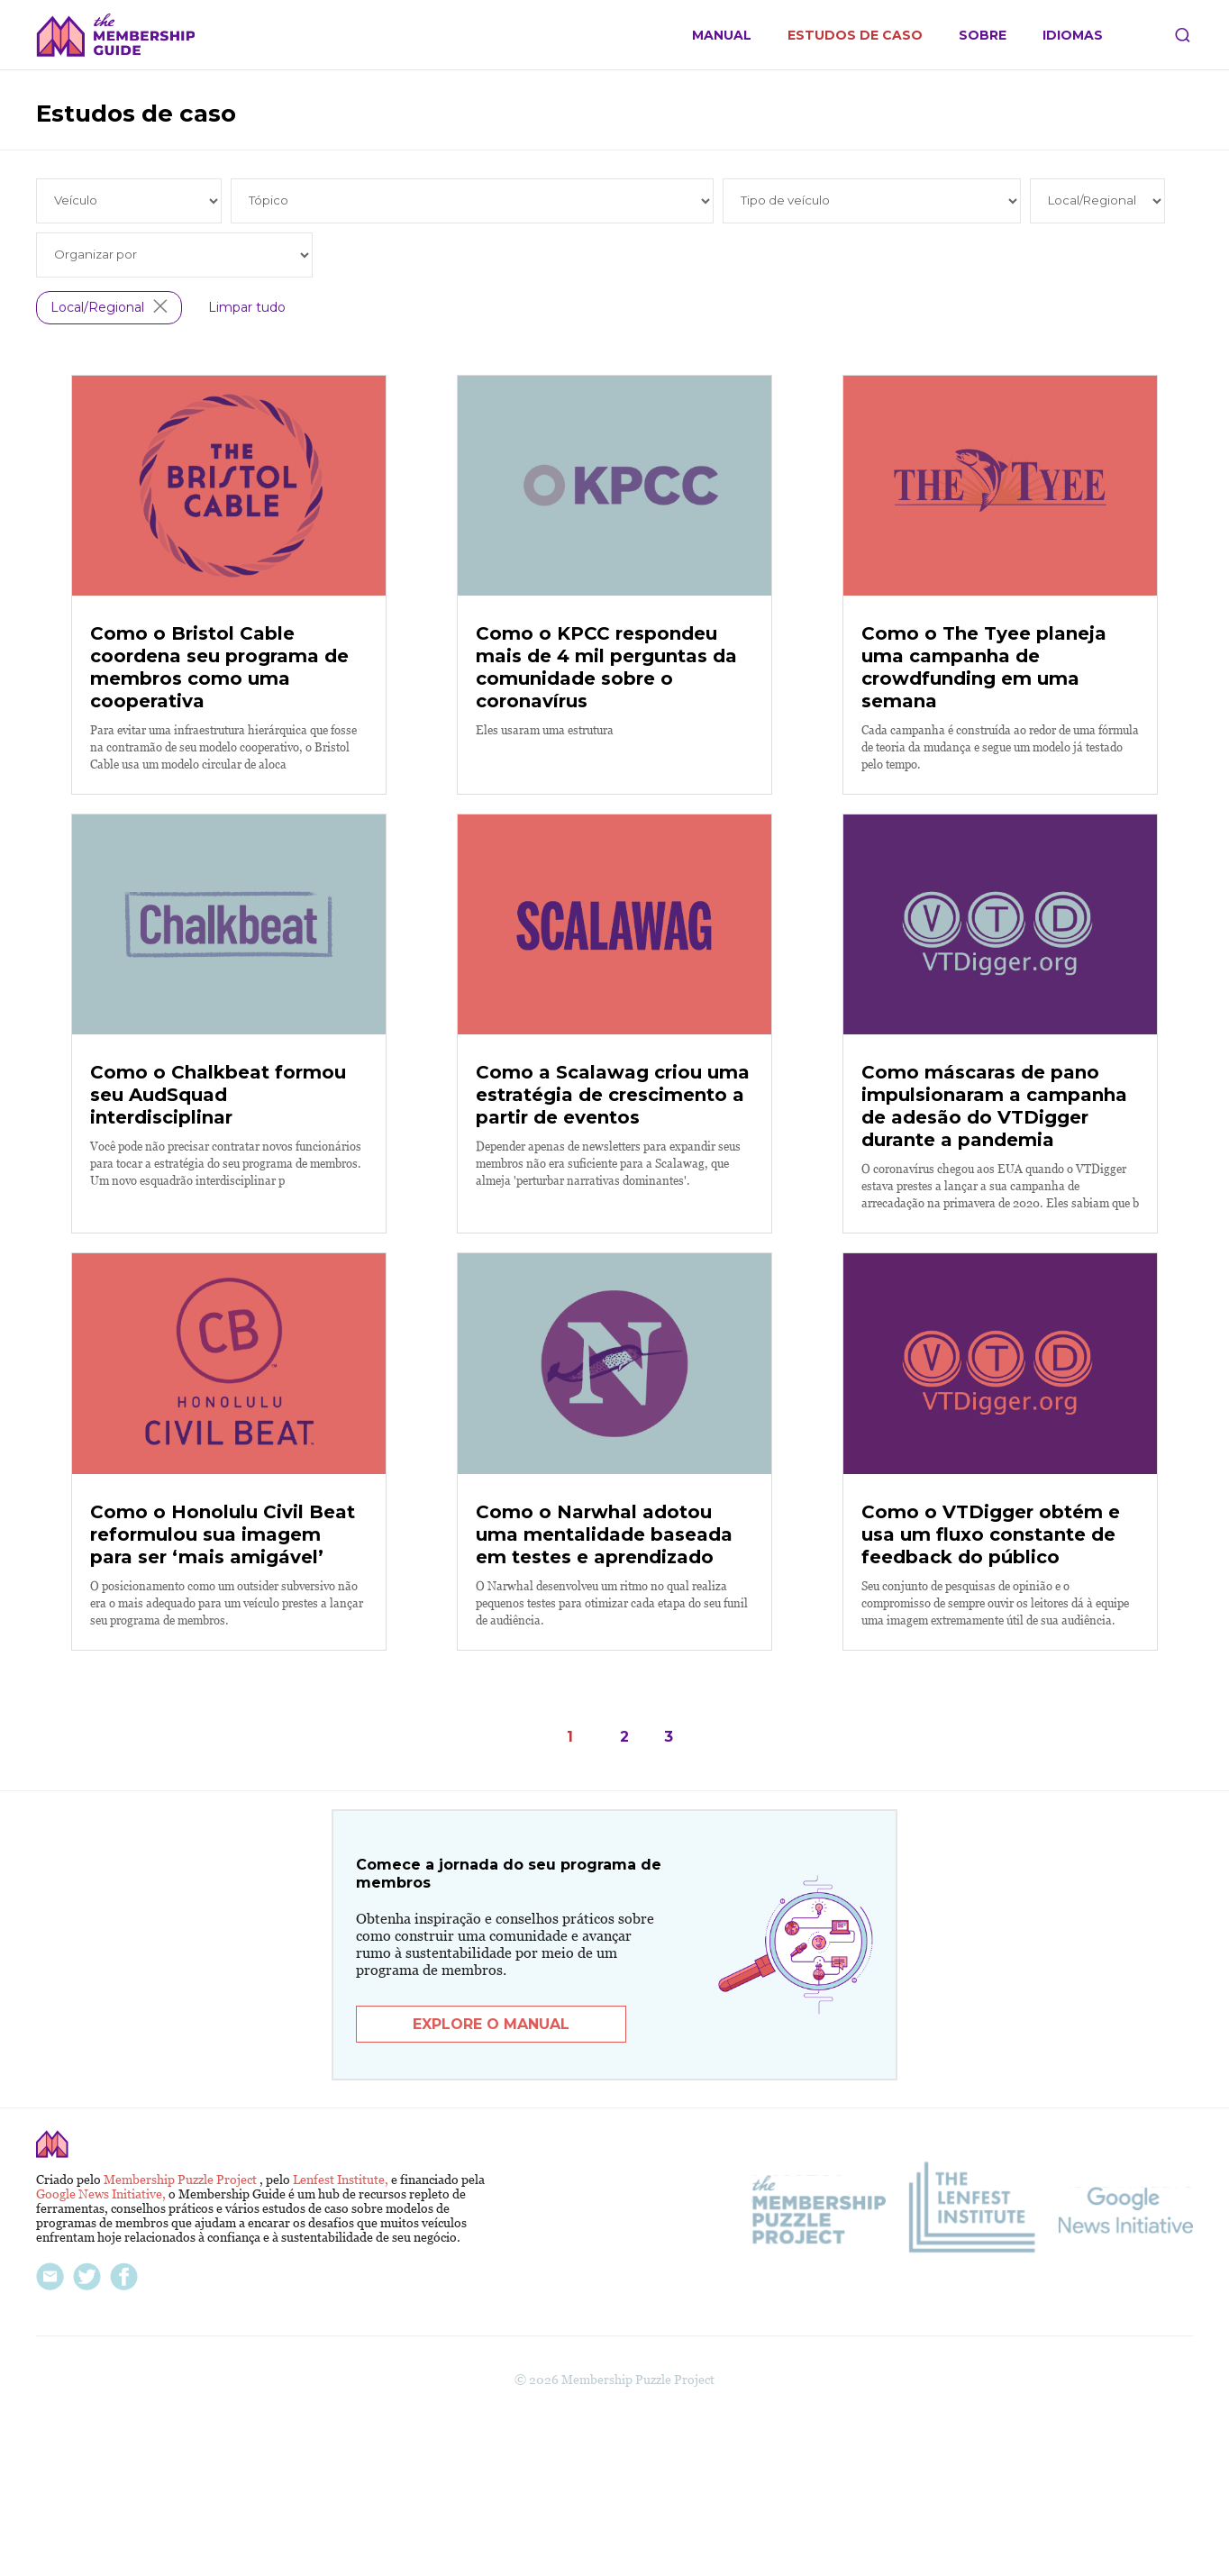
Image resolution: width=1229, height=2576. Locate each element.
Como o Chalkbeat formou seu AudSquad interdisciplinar (218, 1195)
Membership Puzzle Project (181, 2329)
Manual (721, 35)
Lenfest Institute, (342, 2329)
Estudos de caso (855, 35)
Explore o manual (491, 2174)
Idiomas (1072, 35)
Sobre (982, 35)
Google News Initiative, (102, 2343)
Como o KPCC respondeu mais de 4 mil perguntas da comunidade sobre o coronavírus (606, 717)
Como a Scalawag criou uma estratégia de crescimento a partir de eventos (613, 1195)
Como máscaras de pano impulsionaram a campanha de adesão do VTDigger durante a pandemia (994, 1207)
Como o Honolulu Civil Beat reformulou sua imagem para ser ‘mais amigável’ (222, 1685)
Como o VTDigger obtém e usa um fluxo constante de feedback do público (990, 1685)
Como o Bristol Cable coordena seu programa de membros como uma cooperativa (219, 717)
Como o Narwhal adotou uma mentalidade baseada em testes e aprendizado (604, 1685)
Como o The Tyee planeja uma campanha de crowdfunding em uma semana (983, 717)
